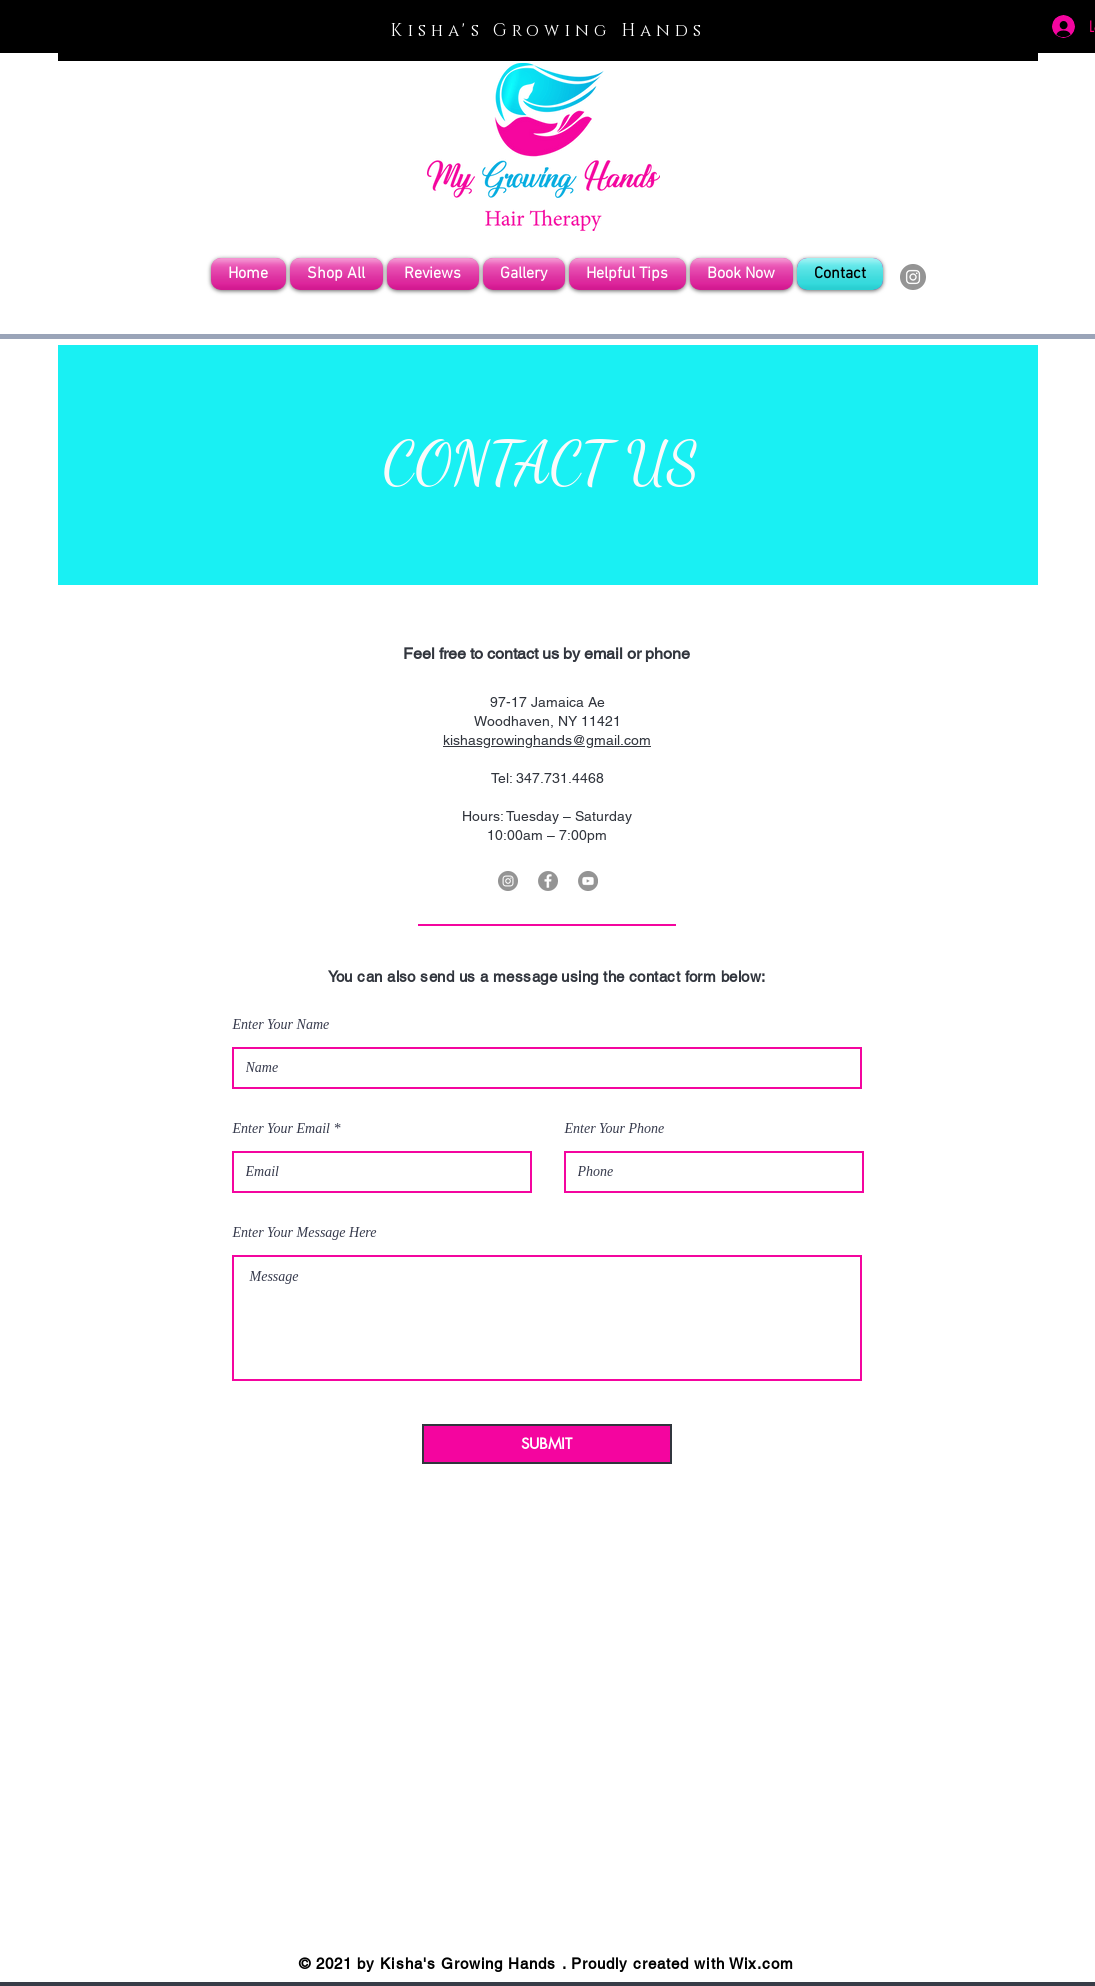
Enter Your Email (282, 1129)
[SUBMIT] (547, 1444)
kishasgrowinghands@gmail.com (547, 740)
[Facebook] (548, 881)
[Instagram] (913, 277)
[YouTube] (588, 881)
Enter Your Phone (615, 1129)
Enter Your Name (281, 1025)
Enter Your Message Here (305, 1233)
